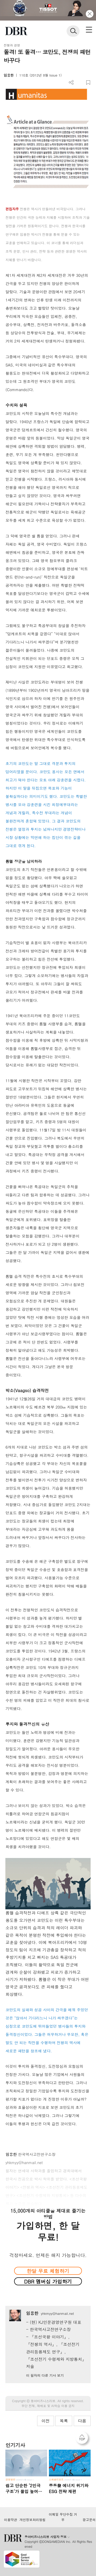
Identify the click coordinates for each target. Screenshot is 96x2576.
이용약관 (10, 2519)
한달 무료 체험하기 (48, 2270)
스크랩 (88, 82)
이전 (45, 2421)
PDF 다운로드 (80, 82)
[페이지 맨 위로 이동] (83, 2439)
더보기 (71, 82)
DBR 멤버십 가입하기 (48, 2281)
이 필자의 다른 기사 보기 (45, 2375)
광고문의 (88, 2519)
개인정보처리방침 (32, 2519)
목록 (64, 2421)
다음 (82, 2421)
